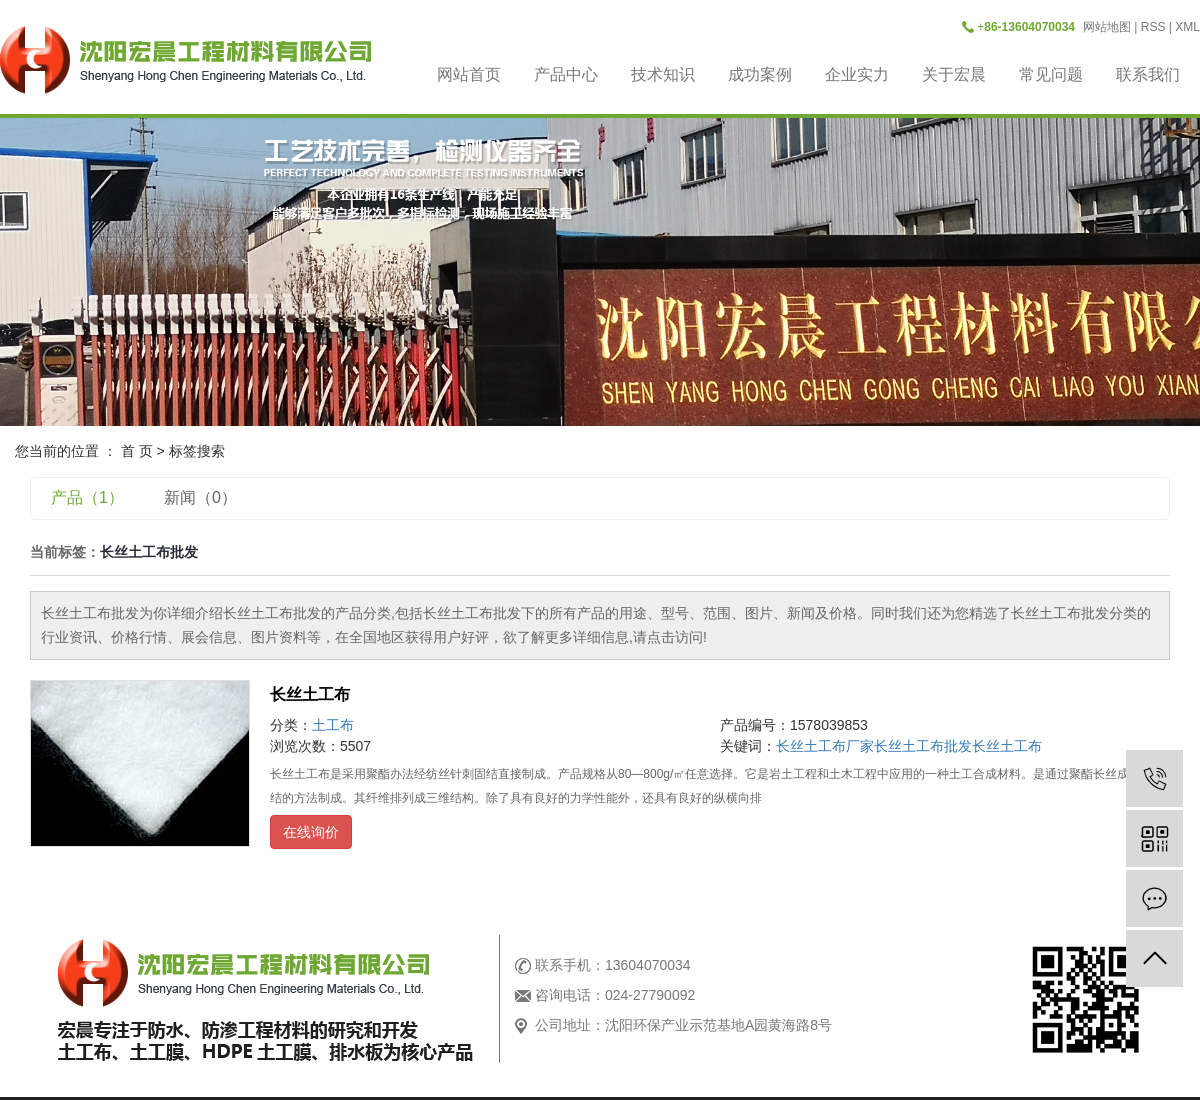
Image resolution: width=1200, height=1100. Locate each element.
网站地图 (1107, 27)
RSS (1153, 27)
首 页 (137, 451)
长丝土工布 (310, 694)
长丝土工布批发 (923, 746)
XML (1187, 27)
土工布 (333, 725)
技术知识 (663, 74)
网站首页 (469, 74)
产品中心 (566, 74)
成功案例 (760, 74)
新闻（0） (200, 497)
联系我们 (1148, 74)
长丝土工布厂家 (825, 746)
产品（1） (87, 497)
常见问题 (1051, 74)
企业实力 (857, 74)
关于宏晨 (954, 74)
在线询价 (311, 832)
